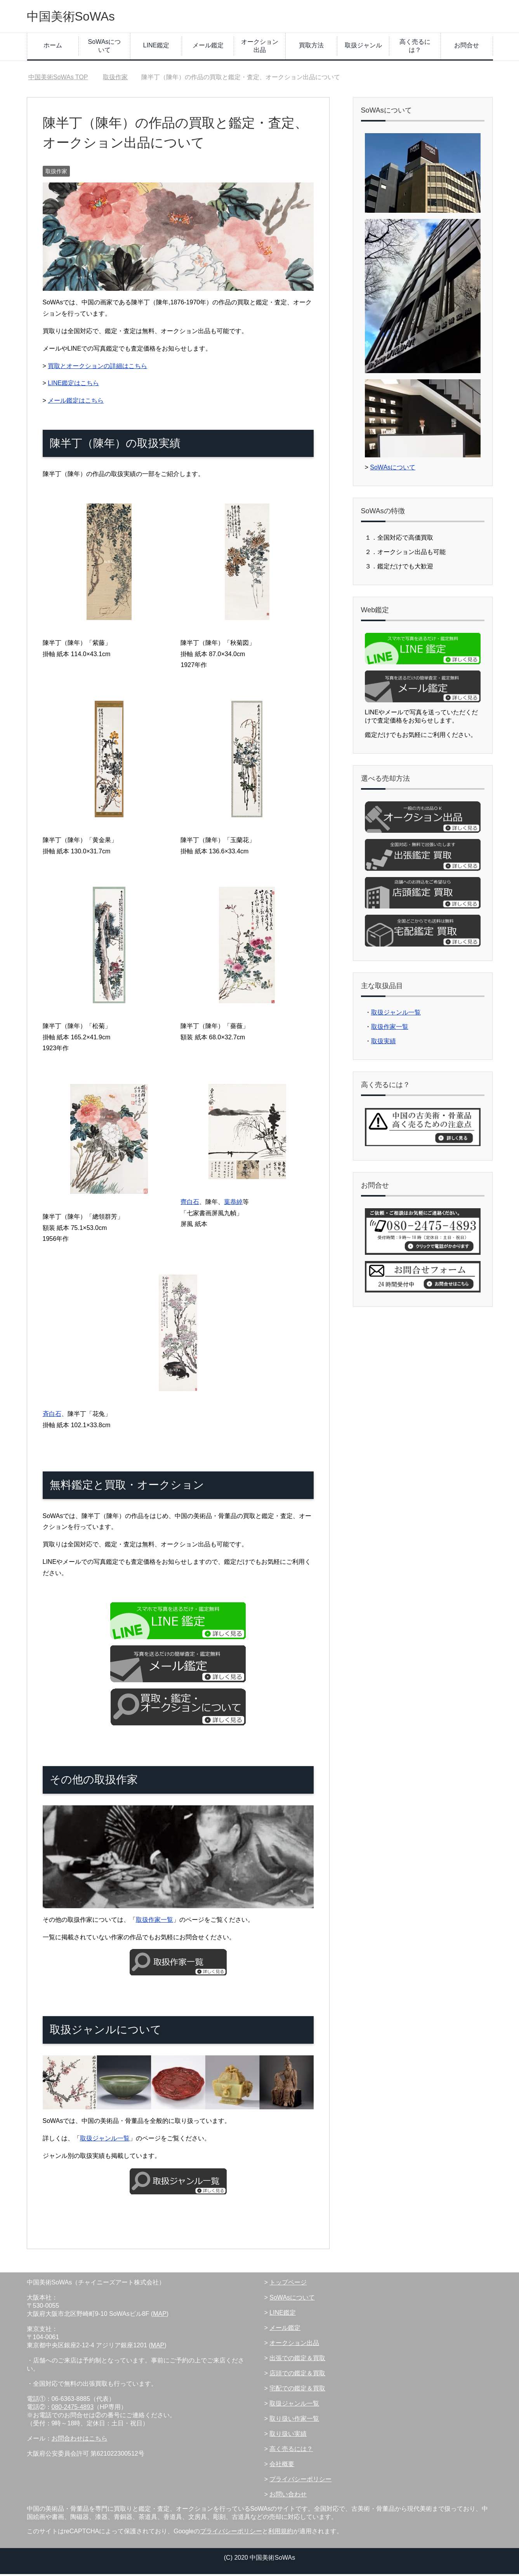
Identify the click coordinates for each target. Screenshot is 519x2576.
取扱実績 (383, 1043)
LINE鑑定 (156, 47)
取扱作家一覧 (154, 1921)
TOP (58, 79)
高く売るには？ (414, 47)
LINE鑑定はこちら (73, 385)
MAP (160, 2315)
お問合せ (466, 47)
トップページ (288, 2284)
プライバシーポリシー (300, 2481)
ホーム (52, 47)
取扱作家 (56, 173)
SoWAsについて (104, 47)
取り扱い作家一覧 (294, 2420)
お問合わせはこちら (80, 2440)
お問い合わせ (288, 2496)
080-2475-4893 (73, 2409)
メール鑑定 (208, 47)
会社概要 (281, 2466)
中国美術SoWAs (78, 17)
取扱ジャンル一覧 (105, 2140)
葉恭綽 (233, 1203)
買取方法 (311, 47)
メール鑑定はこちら (76, 402)
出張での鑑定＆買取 (297, 2360)
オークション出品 (259, 47)
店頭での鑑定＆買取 (297, 2375)
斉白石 (52, 1415)
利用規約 (280, 2533)
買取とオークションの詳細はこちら (97, 368)
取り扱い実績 (288, 2435)
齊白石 (190, 1203)
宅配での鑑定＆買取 (297, 2390)
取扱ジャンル (363, 47)
